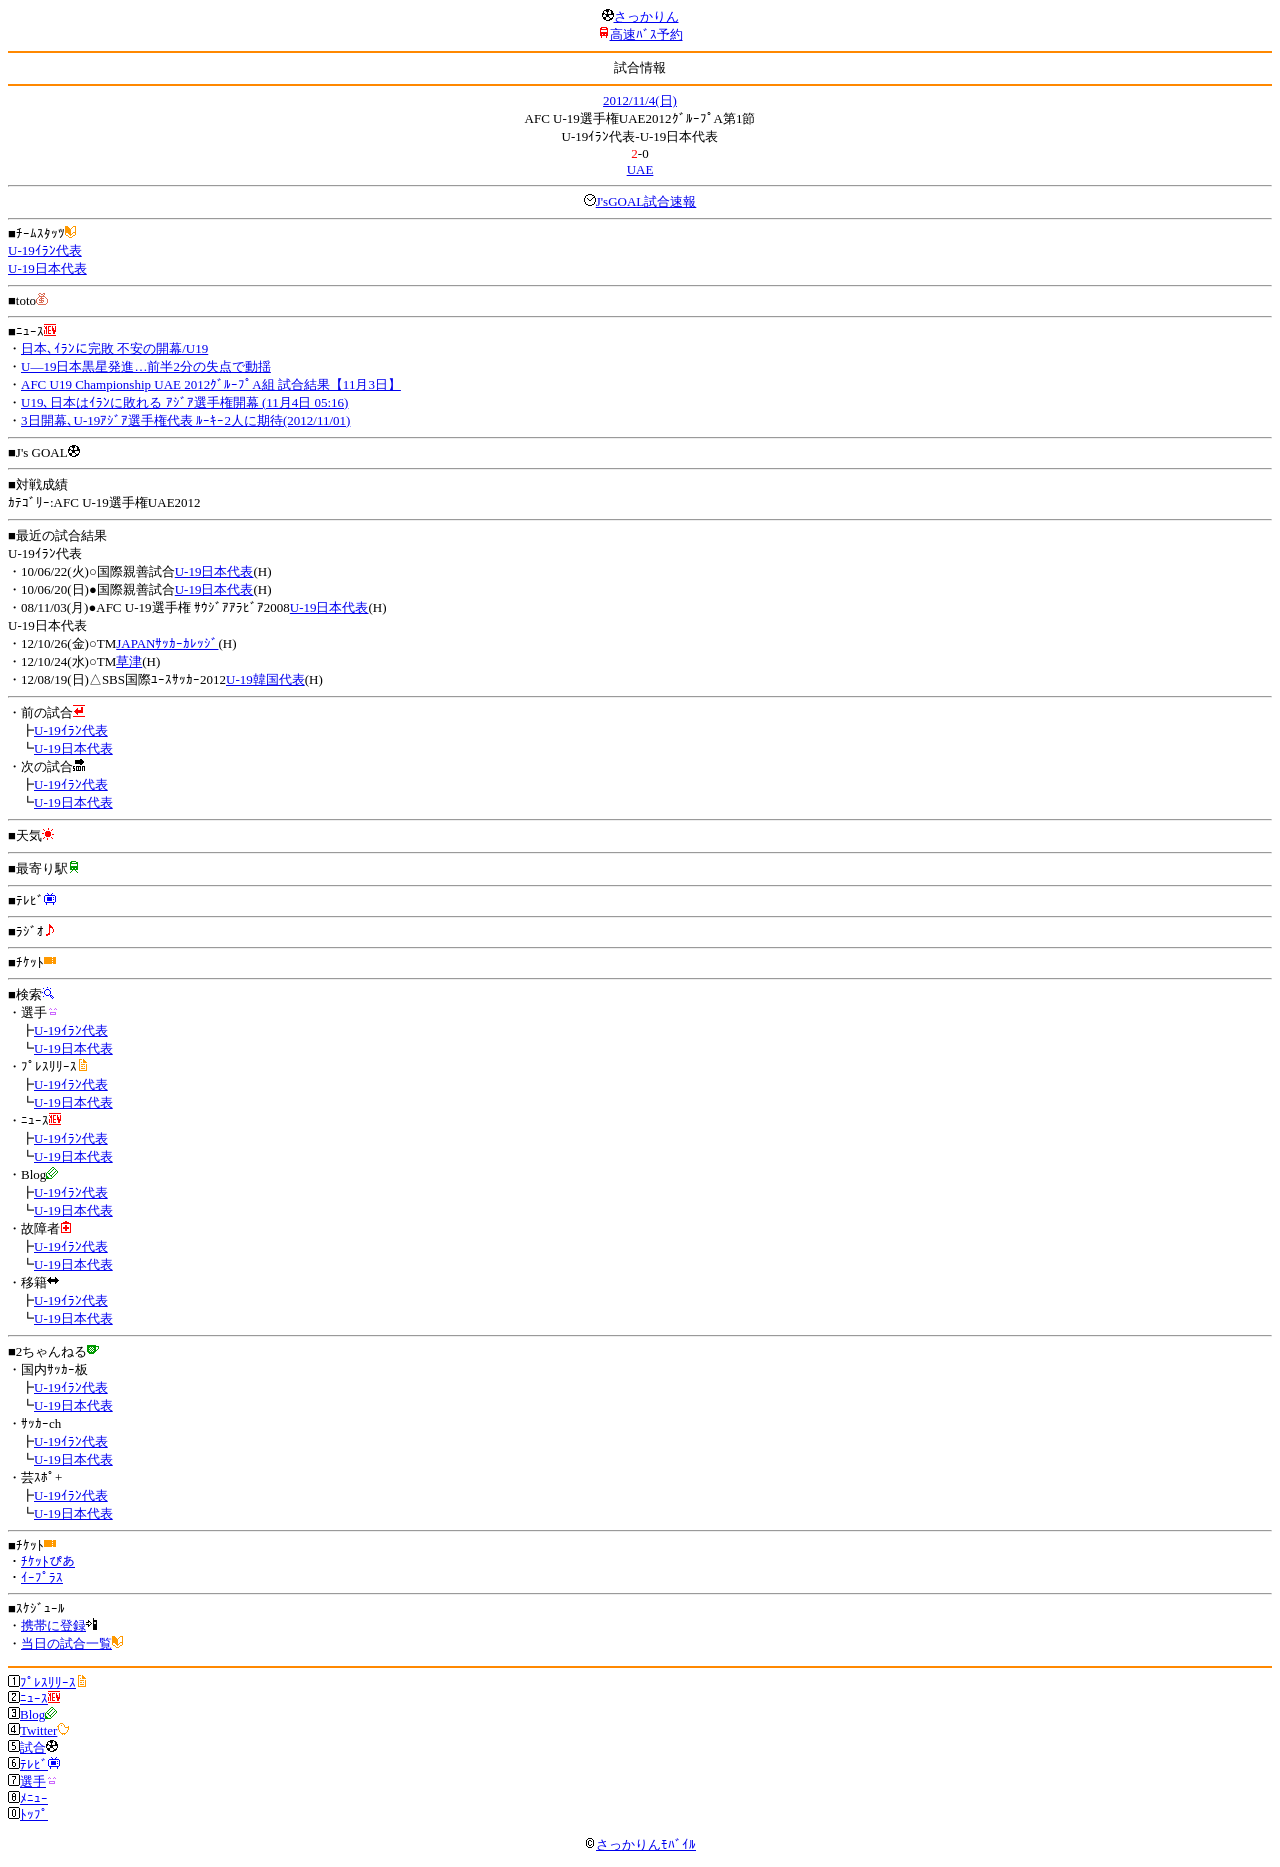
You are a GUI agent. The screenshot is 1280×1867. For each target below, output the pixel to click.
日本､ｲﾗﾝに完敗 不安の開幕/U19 (114, 348)
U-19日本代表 (47, 268)
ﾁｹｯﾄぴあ (48, 1561)
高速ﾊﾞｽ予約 (646, 34)
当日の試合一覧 (66, 1643)
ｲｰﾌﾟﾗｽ (42, 1577)
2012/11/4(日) (640, 100)
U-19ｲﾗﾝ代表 (45, 250)
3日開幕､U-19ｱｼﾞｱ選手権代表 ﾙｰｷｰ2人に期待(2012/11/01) (185, 420)
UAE (640, 169)
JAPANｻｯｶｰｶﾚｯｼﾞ (167, 643)
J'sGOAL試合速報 (646, 201)
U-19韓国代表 (265, 679)
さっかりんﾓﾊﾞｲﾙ (640, 1844)
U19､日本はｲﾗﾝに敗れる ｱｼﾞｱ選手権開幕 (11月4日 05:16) (184, 402)
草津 (129, 661)
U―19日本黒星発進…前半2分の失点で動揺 (146, 366)
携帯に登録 (53, 1625)
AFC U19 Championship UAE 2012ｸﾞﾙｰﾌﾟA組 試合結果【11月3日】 (211, 384)
